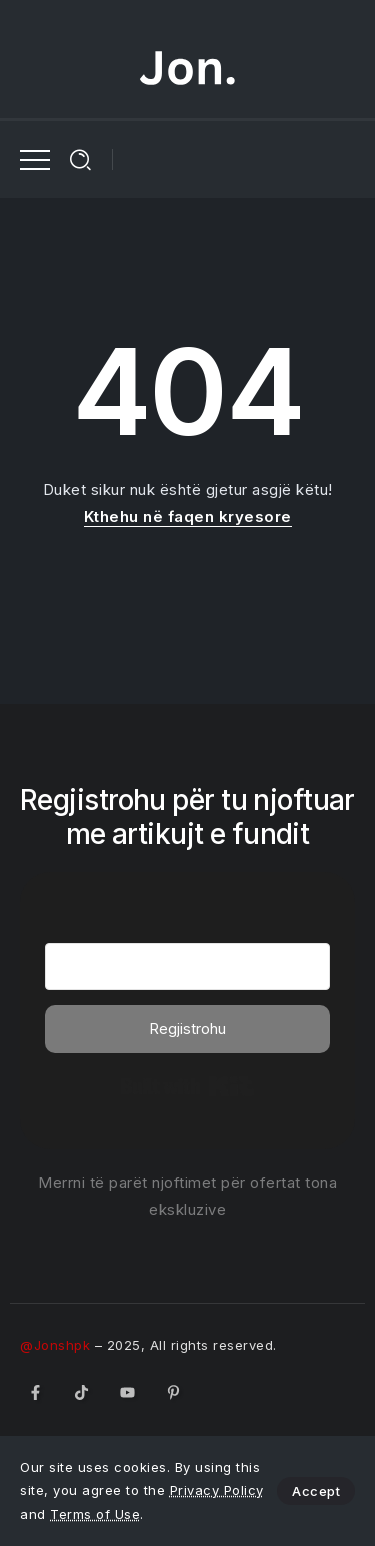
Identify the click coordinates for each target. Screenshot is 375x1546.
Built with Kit (187, 1086)
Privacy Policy (217, 1490)
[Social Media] (35, 1392)
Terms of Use (95, 1514)
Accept (316, 1491)
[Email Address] (187, 966)
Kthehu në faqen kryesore (188, 516)
